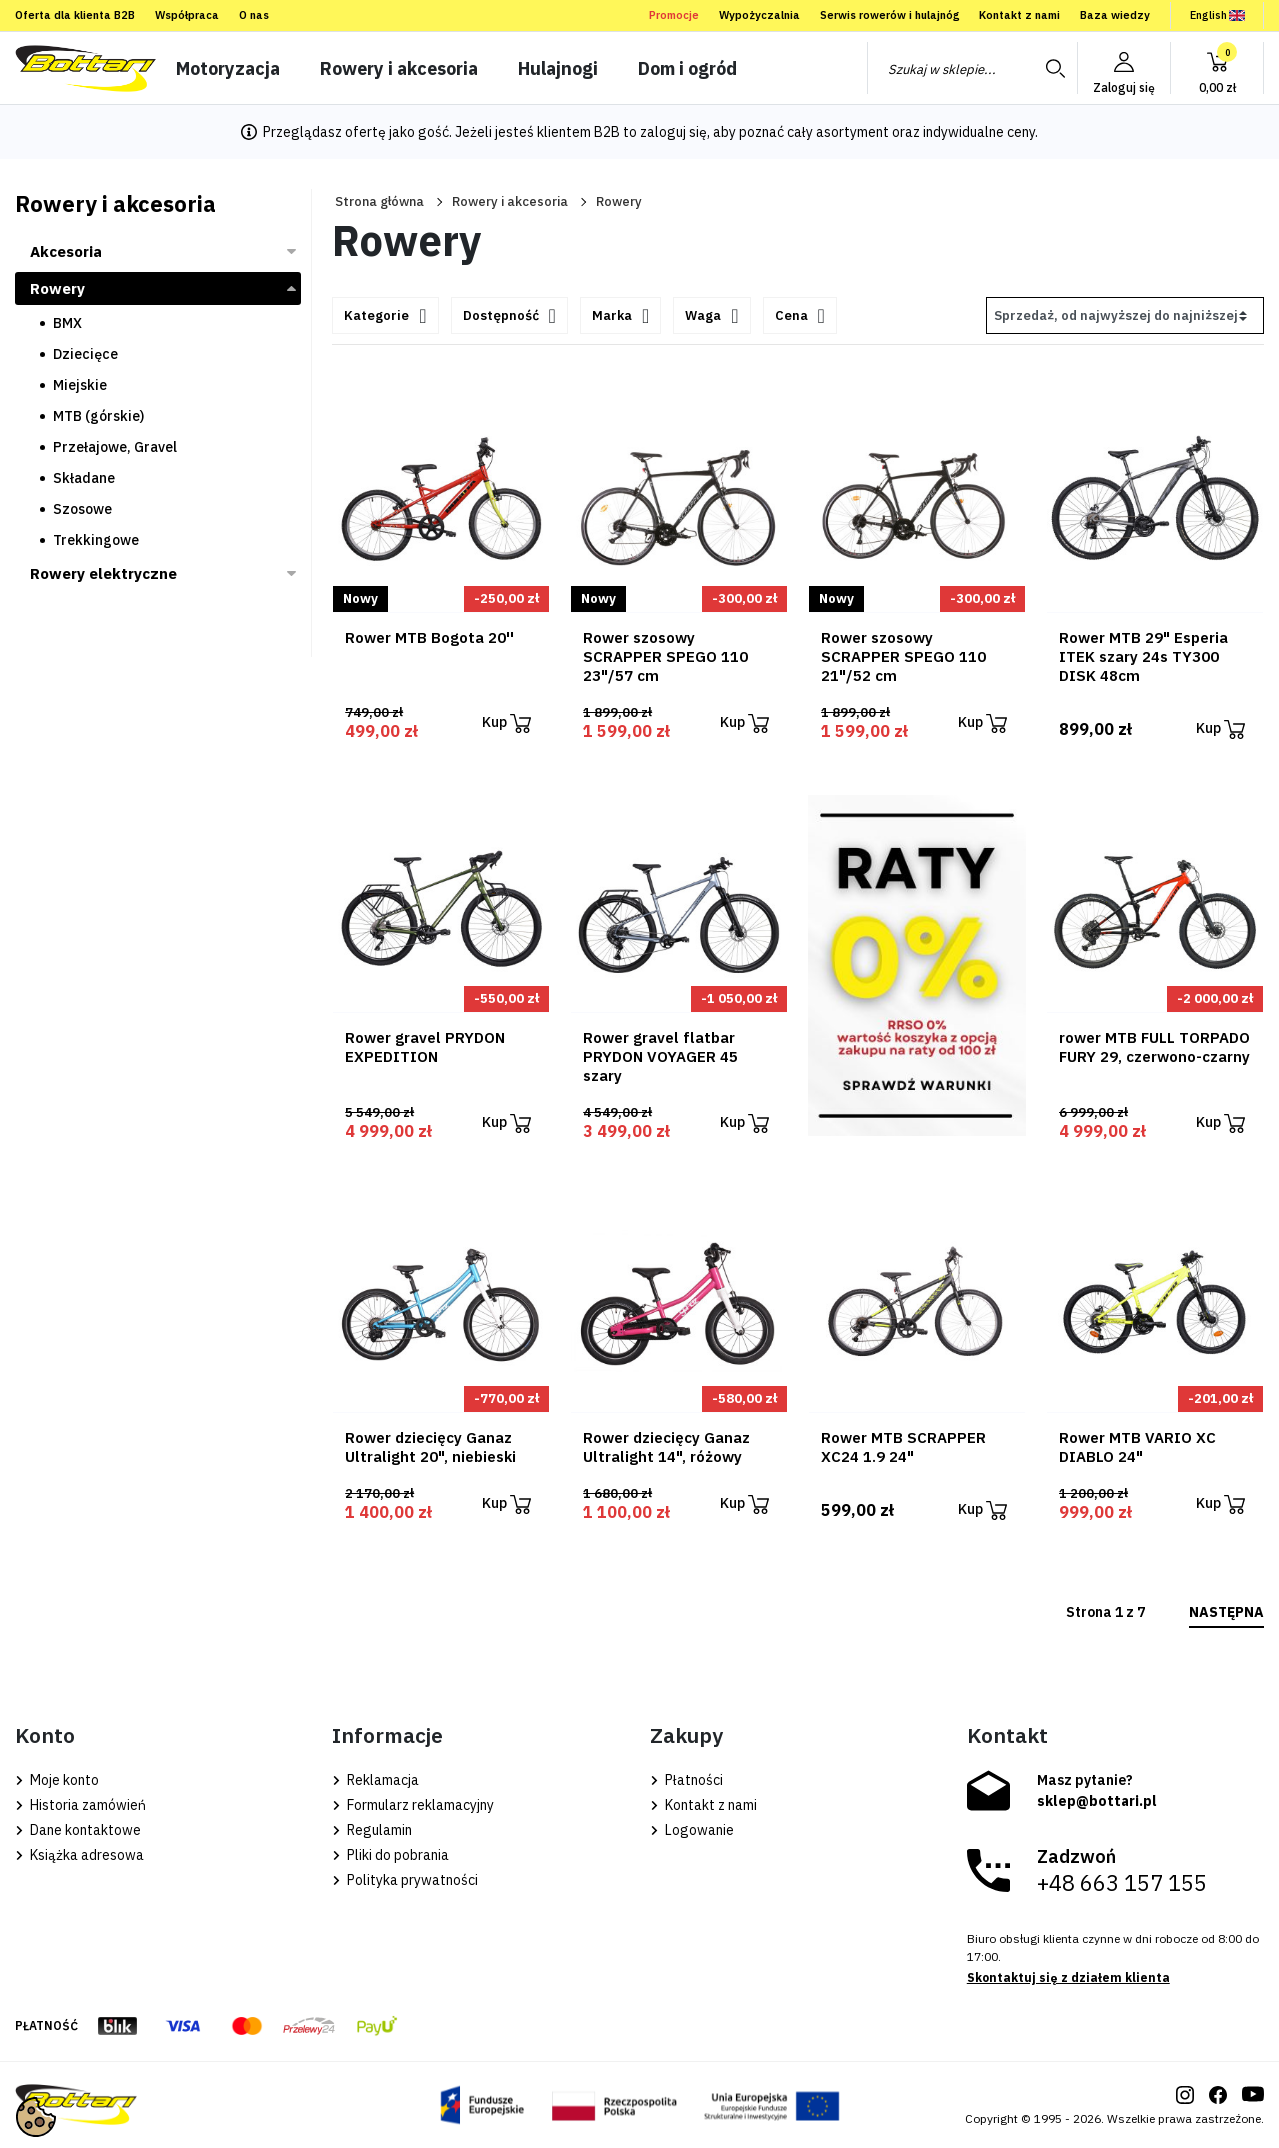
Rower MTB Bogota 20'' (429, 637)
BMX (67, 323)
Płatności (686, 1780)
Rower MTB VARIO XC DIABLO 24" (1137, 1447)
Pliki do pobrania (390, 1855)
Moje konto (57, 1780)
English (1217, 15)
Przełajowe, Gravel (115, 447)
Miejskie (80, 385)
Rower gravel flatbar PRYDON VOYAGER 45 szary (660, 1056)
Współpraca (187, 15)
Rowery (57, 288)
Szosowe (82, 509)
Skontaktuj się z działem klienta (1068, 1977)
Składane (84, 478)
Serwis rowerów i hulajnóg (889, 15)
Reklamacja (375, 1780)
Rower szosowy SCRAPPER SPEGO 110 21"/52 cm (903, 656)
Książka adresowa (79, 1855)
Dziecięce (85, 354)
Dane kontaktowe (78, 1830)
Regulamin (372, 1830)
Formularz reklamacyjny (413, 1805)
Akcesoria (66, 251)
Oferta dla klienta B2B (75, 15)
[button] (1217, 68)
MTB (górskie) (98, 416)
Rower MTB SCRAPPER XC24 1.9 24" (903, 1447)
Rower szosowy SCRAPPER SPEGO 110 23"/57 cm (665, 656)
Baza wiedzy (1115, 15)
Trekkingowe (96, 540)
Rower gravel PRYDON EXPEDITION (425, 1047)
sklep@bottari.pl (1097, 1801)
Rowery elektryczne (103, 573)
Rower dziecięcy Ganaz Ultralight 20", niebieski (430, 1447)
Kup (506, 723)
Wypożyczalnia (759, 15)
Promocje (674, 15)
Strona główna (379, 201)
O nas (254, 15)
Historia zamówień (80, 1805)
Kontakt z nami (1019, 15)
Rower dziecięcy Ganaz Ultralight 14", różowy (666, 1447)
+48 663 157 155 (1122, 1883)
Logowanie (692, 1830)
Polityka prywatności (405, 1880)
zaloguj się (673, 132)
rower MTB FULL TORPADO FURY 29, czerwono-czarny (1154, 1047)
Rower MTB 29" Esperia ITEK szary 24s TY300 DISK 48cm (1143, 656)
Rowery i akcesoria (510, 201)
